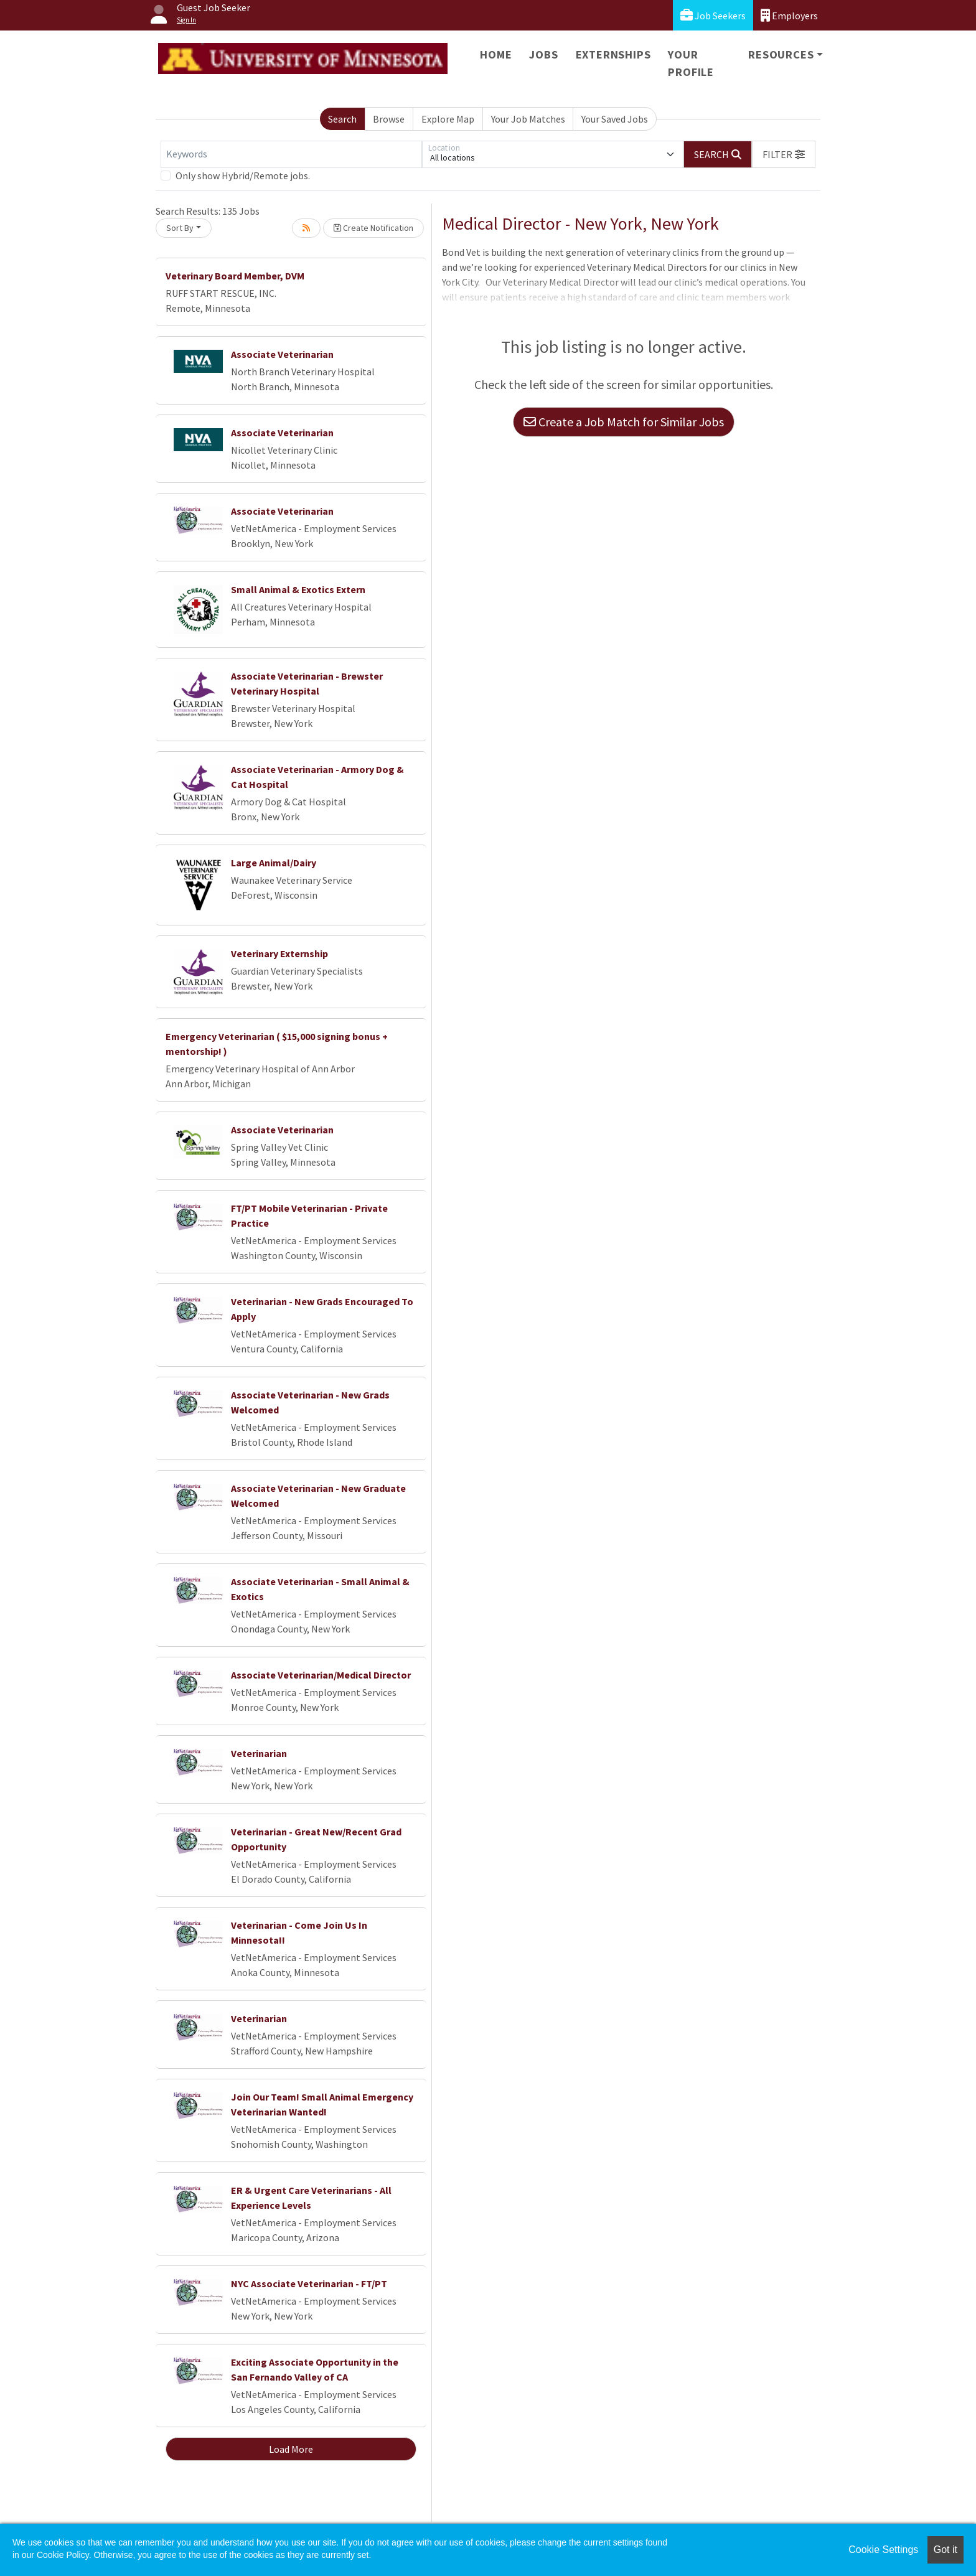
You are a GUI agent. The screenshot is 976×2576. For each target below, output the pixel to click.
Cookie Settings (883, 2549)
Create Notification (373, 227)
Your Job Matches (528, 119)
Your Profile (691, 63)
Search (342, 119)
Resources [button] (781, 54)
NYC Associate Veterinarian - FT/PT (309, 2283)
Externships (613, 54)
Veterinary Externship (279, 953)
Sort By (180, 227)
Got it (945, 2549)
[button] (783, 154)
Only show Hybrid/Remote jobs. (243, 175)
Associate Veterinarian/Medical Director (321, 1675)
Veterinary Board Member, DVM (235, 275)
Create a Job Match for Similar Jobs (623, 421)
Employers (789, 15)
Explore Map (447, 119)
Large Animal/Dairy (273, 862)
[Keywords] (291, 154)
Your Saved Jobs (614, 119)
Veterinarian (259, 1753)
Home (496, 54)
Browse (389, 119)
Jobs (543, 54)
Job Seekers (713, 15)
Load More (291, 2449)
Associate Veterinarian (282, 354)
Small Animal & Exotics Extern (298, 589)
